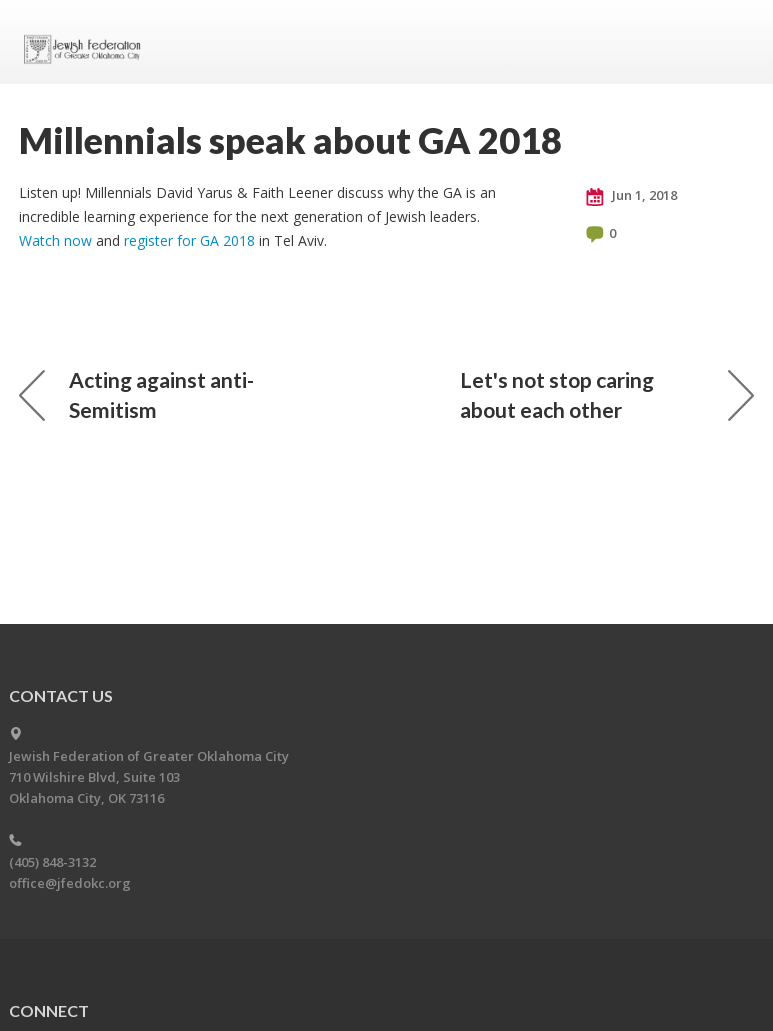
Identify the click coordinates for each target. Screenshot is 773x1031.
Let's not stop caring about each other (607, 394)
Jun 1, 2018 (631, 196)
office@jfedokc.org (70, 883)
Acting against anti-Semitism (136, 394)
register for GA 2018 (189, 240)
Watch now (55, 240)
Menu (731, 42)
